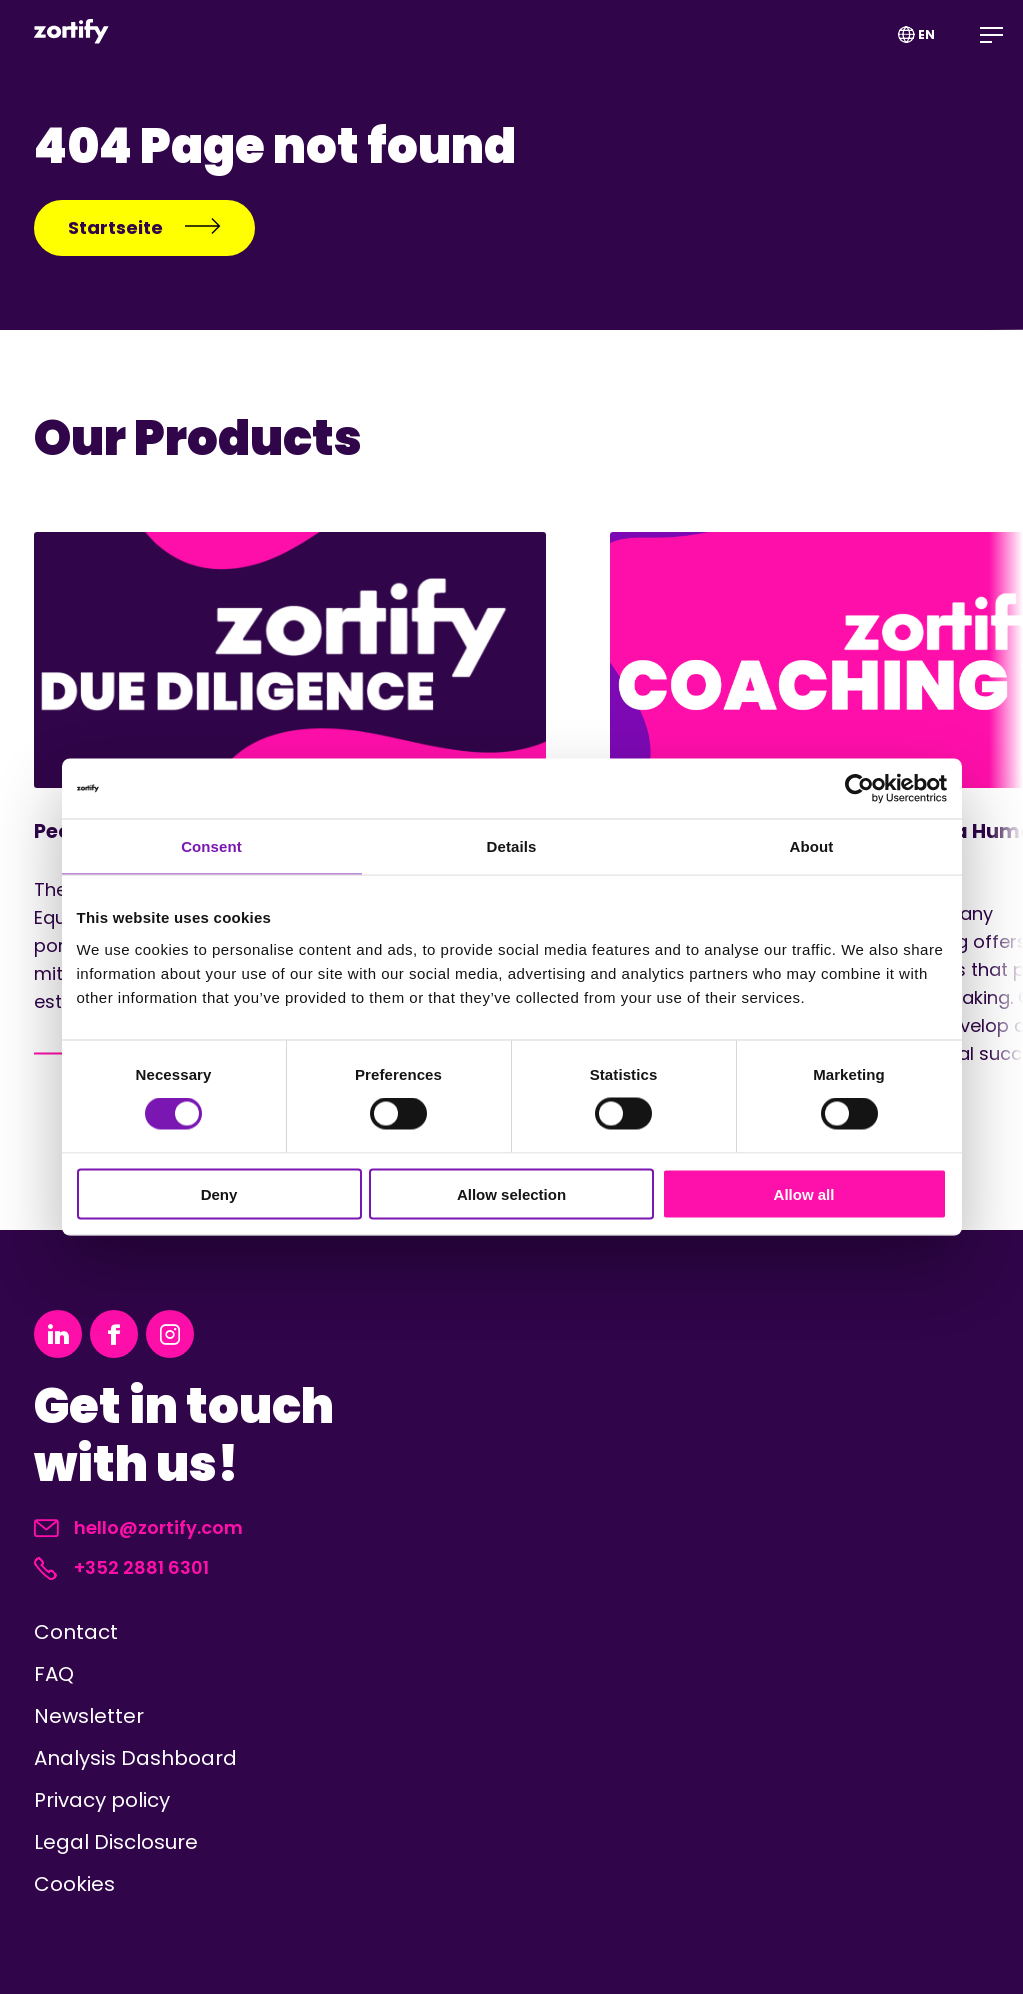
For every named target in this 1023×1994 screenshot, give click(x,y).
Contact (76, 1632)
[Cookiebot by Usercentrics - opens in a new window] (859, 789)
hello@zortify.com (138, 1528)
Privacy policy (102, 1800)
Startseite (144, 227)
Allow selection (511, 1193)
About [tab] (812, 846)
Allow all (804, 1193)
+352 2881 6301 (121, 1568)
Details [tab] (512, 846)
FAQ (54, 1674)
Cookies (74, 1884)
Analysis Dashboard (135, 1758)
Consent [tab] (211, 846)
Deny (219, 1193)
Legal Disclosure (116, 1842)
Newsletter (89, 1716)
